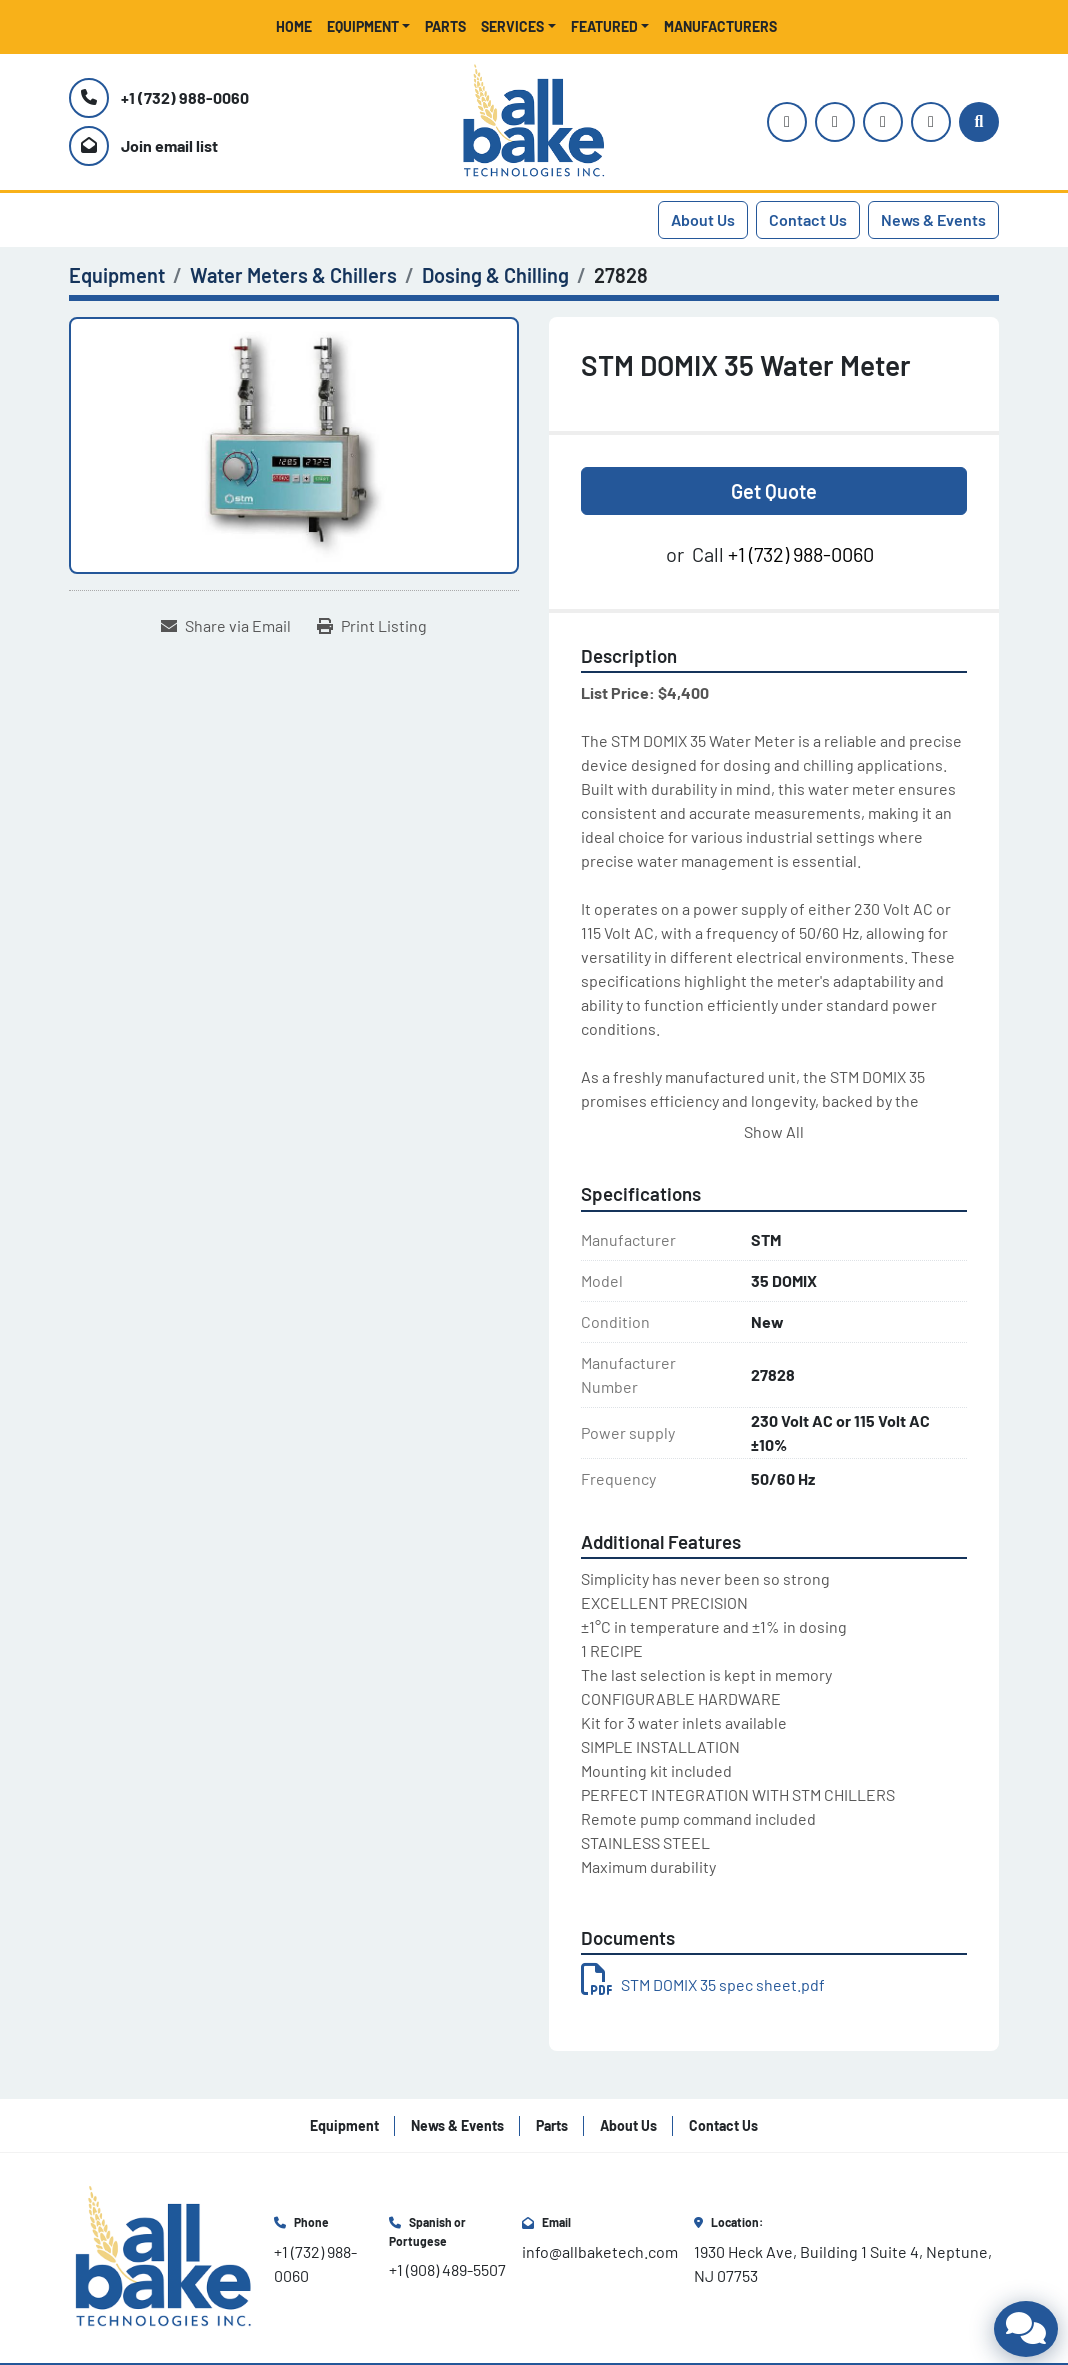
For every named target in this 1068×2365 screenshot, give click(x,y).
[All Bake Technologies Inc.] (163, 2255)
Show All (774, 1131)
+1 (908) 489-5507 (447, 2269)
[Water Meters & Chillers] (293, 275)
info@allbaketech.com (600, 2251)
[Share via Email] (226, 626)
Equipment (363, 26)
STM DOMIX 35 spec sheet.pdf (703, 1984)
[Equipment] (117, 275)
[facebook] (883, 122)
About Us (703, 219)
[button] (369, 26)
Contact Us (808, 219)
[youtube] (835, 122)
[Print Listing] (372, 626)
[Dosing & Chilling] (495, 275)
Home (294, 26)
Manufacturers (720, 26)
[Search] (979, 122)
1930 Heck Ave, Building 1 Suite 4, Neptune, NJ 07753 (844, 2263)
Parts (445, 26)
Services (512, 26)
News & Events (933, 219)
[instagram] (787, 122)
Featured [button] (604, 26)
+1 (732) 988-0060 (185, 97)
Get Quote (774, 491)
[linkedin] (931, 122)
